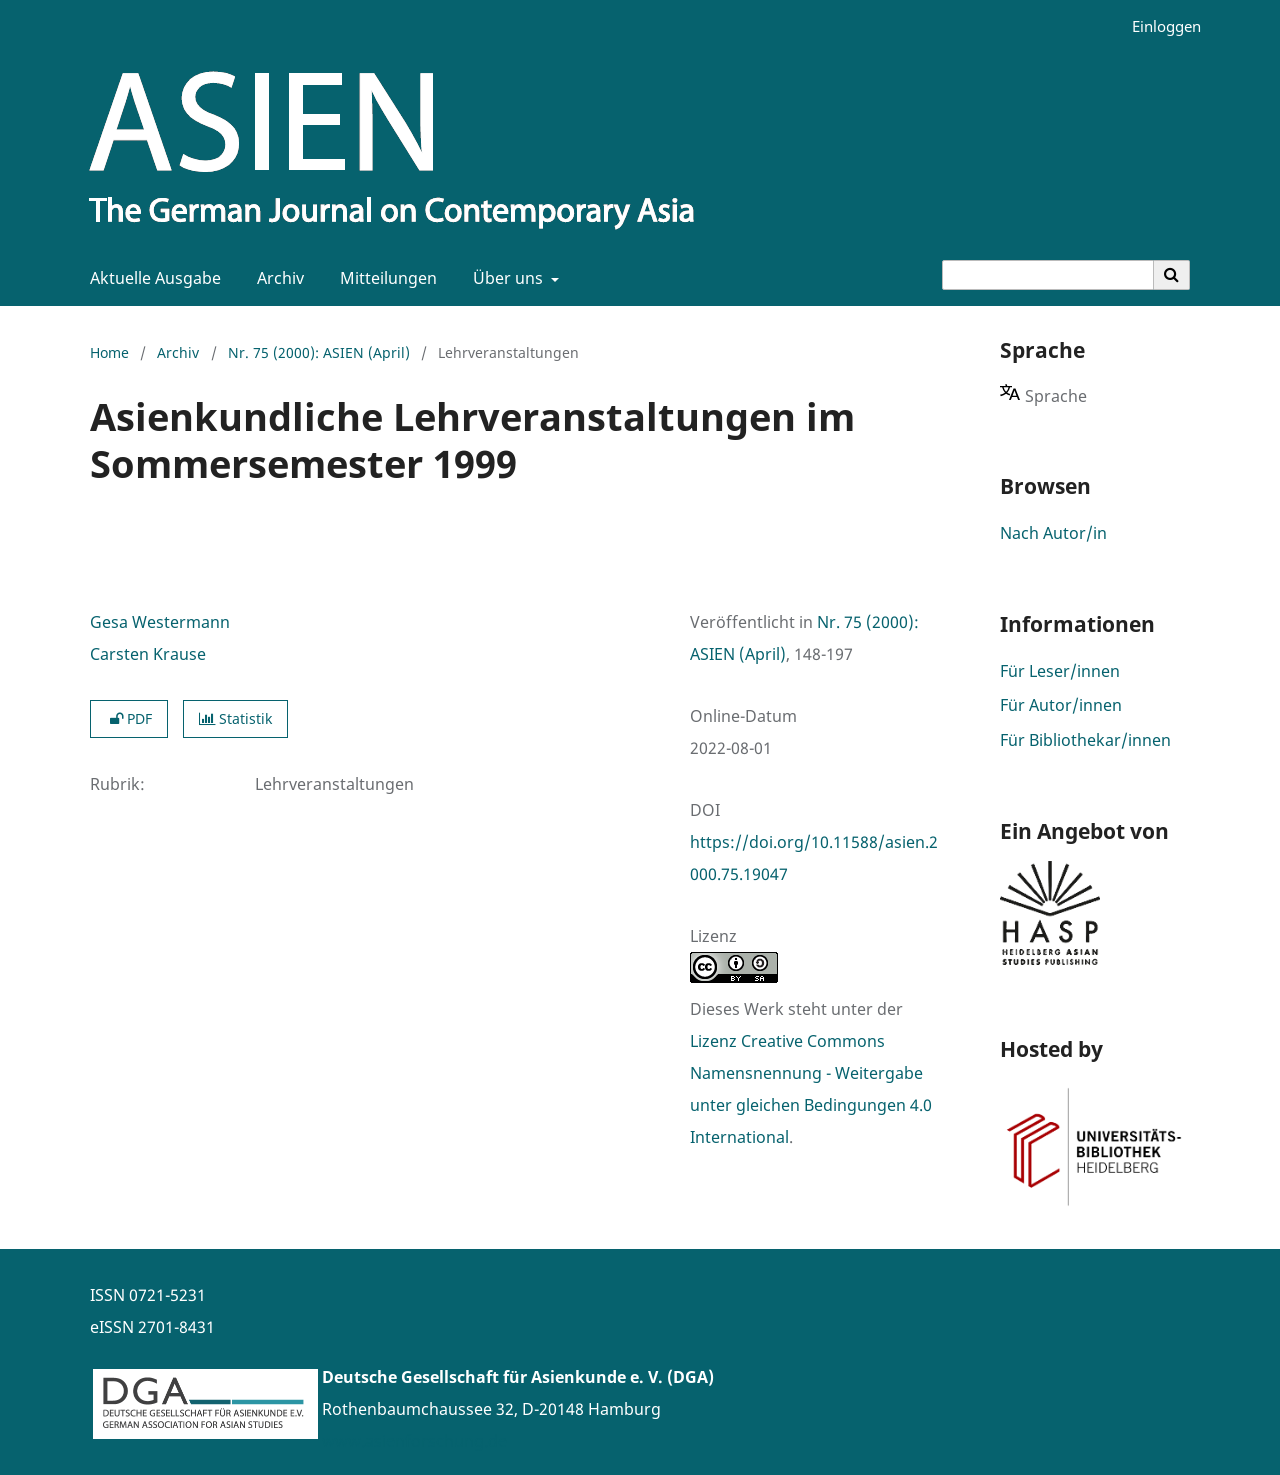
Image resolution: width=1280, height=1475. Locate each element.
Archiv (276, 278)
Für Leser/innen (1060, 671)
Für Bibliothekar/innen (1085, 740)
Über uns (506, 278)
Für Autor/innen (1061, 705)
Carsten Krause (148, 654)
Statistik (235, 718)
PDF (129, 718)
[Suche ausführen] (1172, 275)
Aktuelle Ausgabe (151, 278)
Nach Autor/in (1053, 533)
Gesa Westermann (160, 622)
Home (109, 352)
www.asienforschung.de (414, 1441)
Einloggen (1159, 26)
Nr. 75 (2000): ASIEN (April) (319, 352)
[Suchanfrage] (1048, 275)
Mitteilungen (384, 278)
